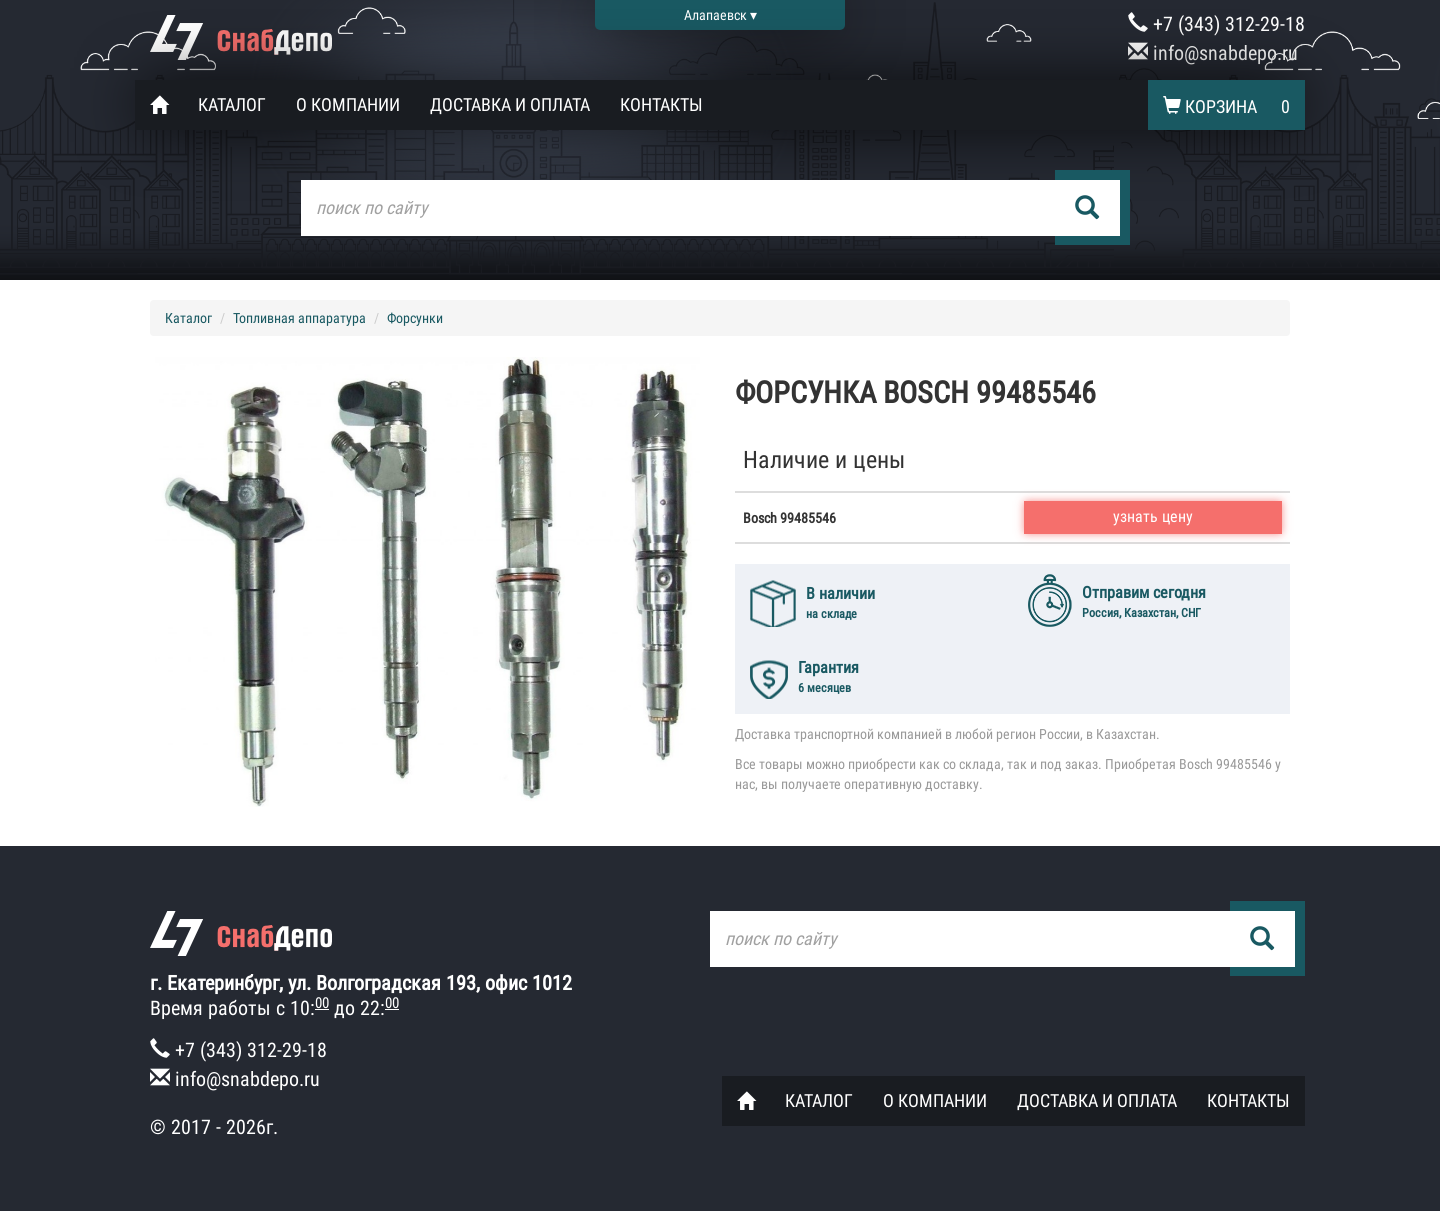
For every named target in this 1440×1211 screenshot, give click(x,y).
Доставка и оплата (510, 104)
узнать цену (1153, 516)
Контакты (661, 104)
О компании (348, 104)
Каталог (232, 104)
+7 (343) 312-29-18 (1216, 24)
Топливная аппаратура (299, 318)
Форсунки (415, 318)
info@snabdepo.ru (1213, 53)
